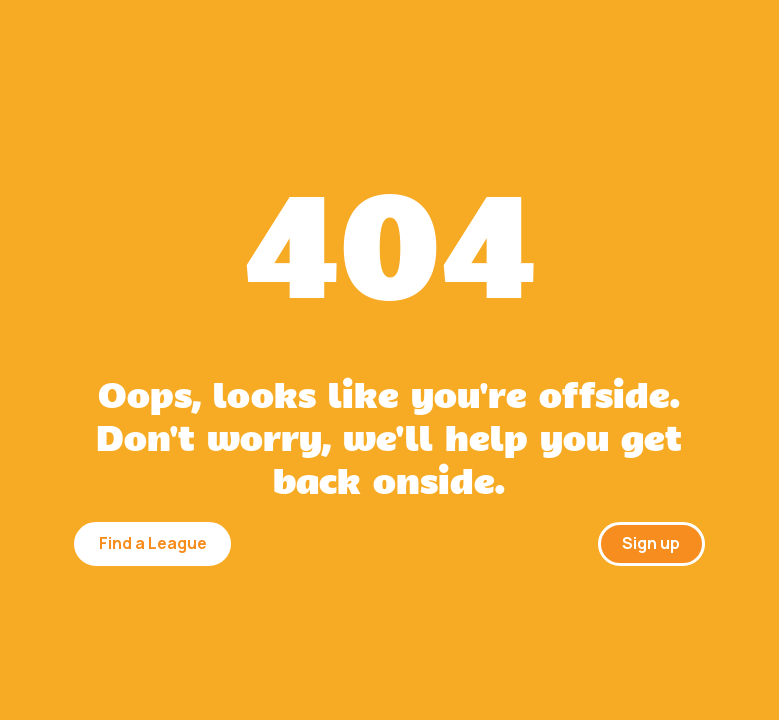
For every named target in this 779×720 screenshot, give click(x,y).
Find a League (153, 543)
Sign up (651, 543)
